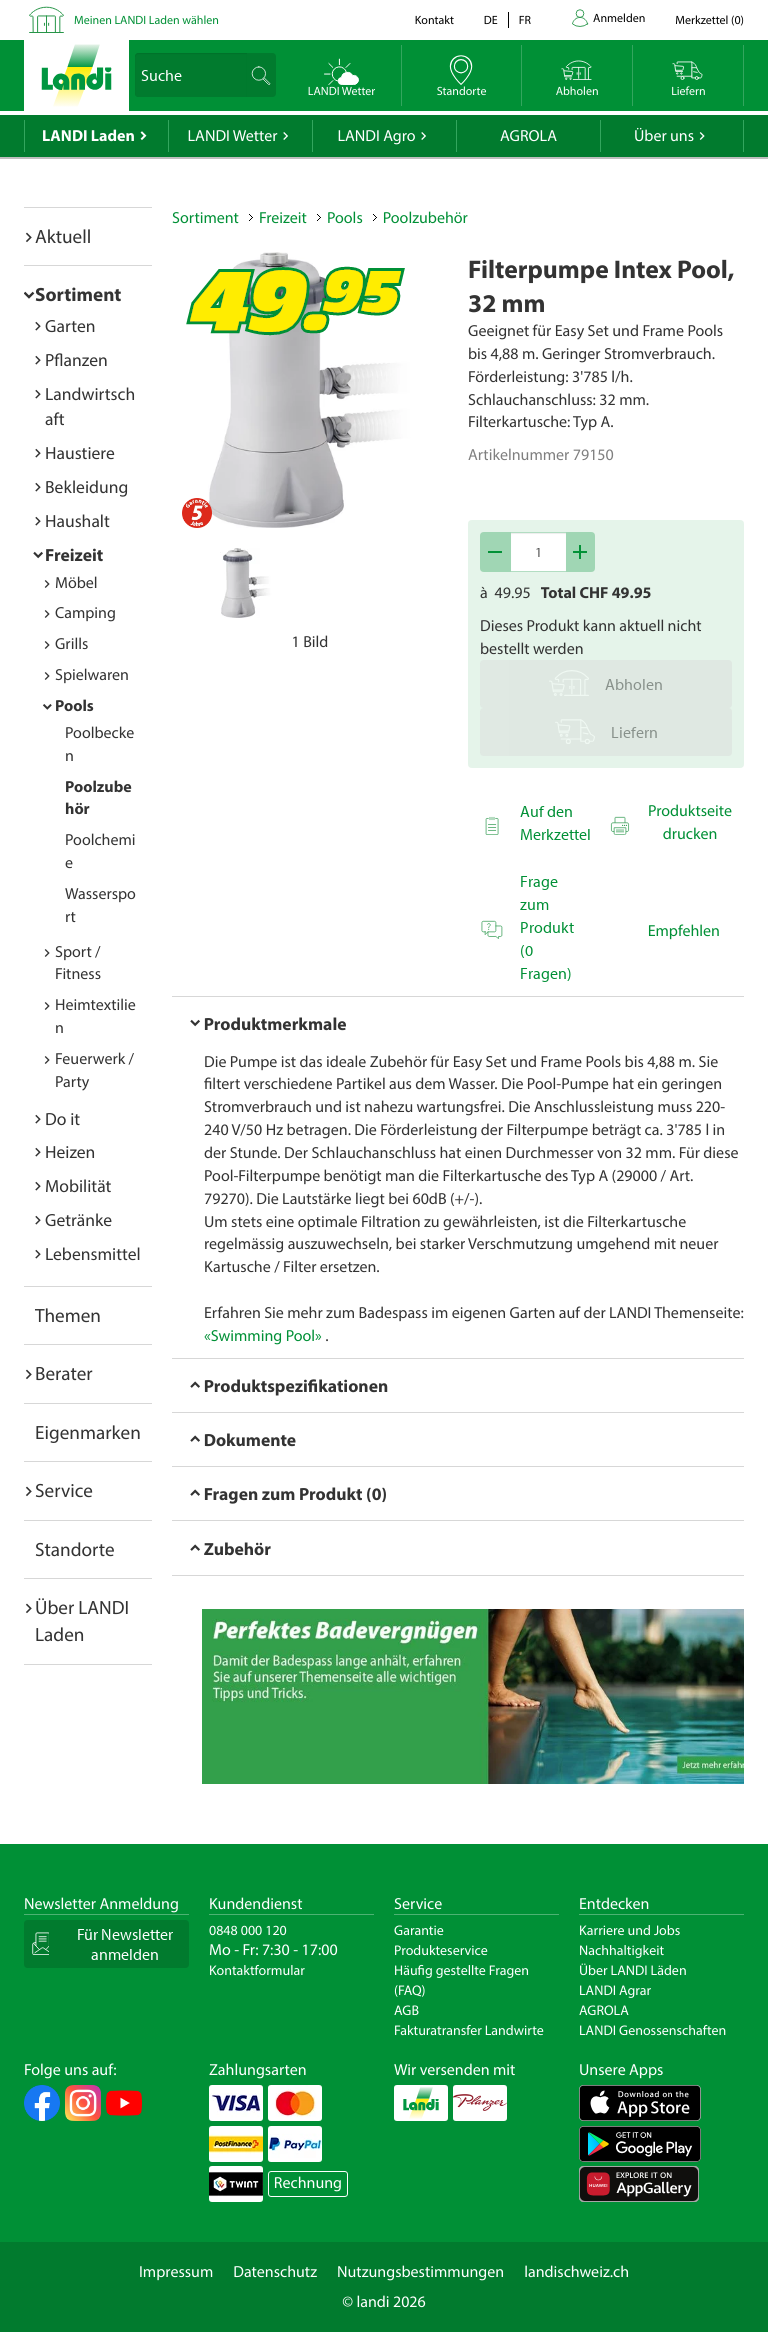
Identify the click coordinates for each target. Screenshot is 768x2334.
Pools (74, 706)
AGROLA (528, 136)
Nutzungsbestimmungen (420, 2272)
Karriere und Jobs (629, 1930)
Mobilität (78, 1185)
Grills (71, 644)
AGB (406, 2010)
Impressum (176, 2272)
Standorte (75, 1549)
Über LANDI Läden (633, 1970)
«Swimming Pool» (263, 1336)
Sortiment (78, 294)
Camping (85, 613)
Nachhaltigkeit (621, 1950)
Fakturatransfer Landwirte (469, 2030)
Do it (62, 1118)
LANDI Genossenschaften (652, 2030)
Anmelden (619, 18)
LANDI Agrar (615, 1990)
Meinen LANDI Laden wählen (146, 20)
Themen (68, 1315)
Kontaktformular (257, 1970)
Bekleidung (86, 486)
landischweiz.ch (576, 2272)
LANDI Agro (376, 136)
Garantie (419, 1930)
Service (64, 1490)
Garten (70, 325)
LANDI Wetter (233, 136)
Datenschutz (275, 2272)
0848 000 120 (248, 1930)
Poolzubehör (425, 218)
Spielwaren (92, 675)
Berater (64, 1373)
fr (525, 20)
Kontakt (434, 20)
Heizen (70, 1151)
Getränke (78, 1219)
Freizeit (74, 554)
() (709, 20)
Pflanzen (76, 359)
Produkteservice (441, 1950)
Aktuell (63, 236)
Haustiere (80, 452)
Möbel (76, 583)
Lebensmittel (93, 1253)
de (491, 20)
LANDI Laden (88, 136)
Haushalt (77, 520)
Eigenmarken (88, 1432)
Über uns (664, 136)
